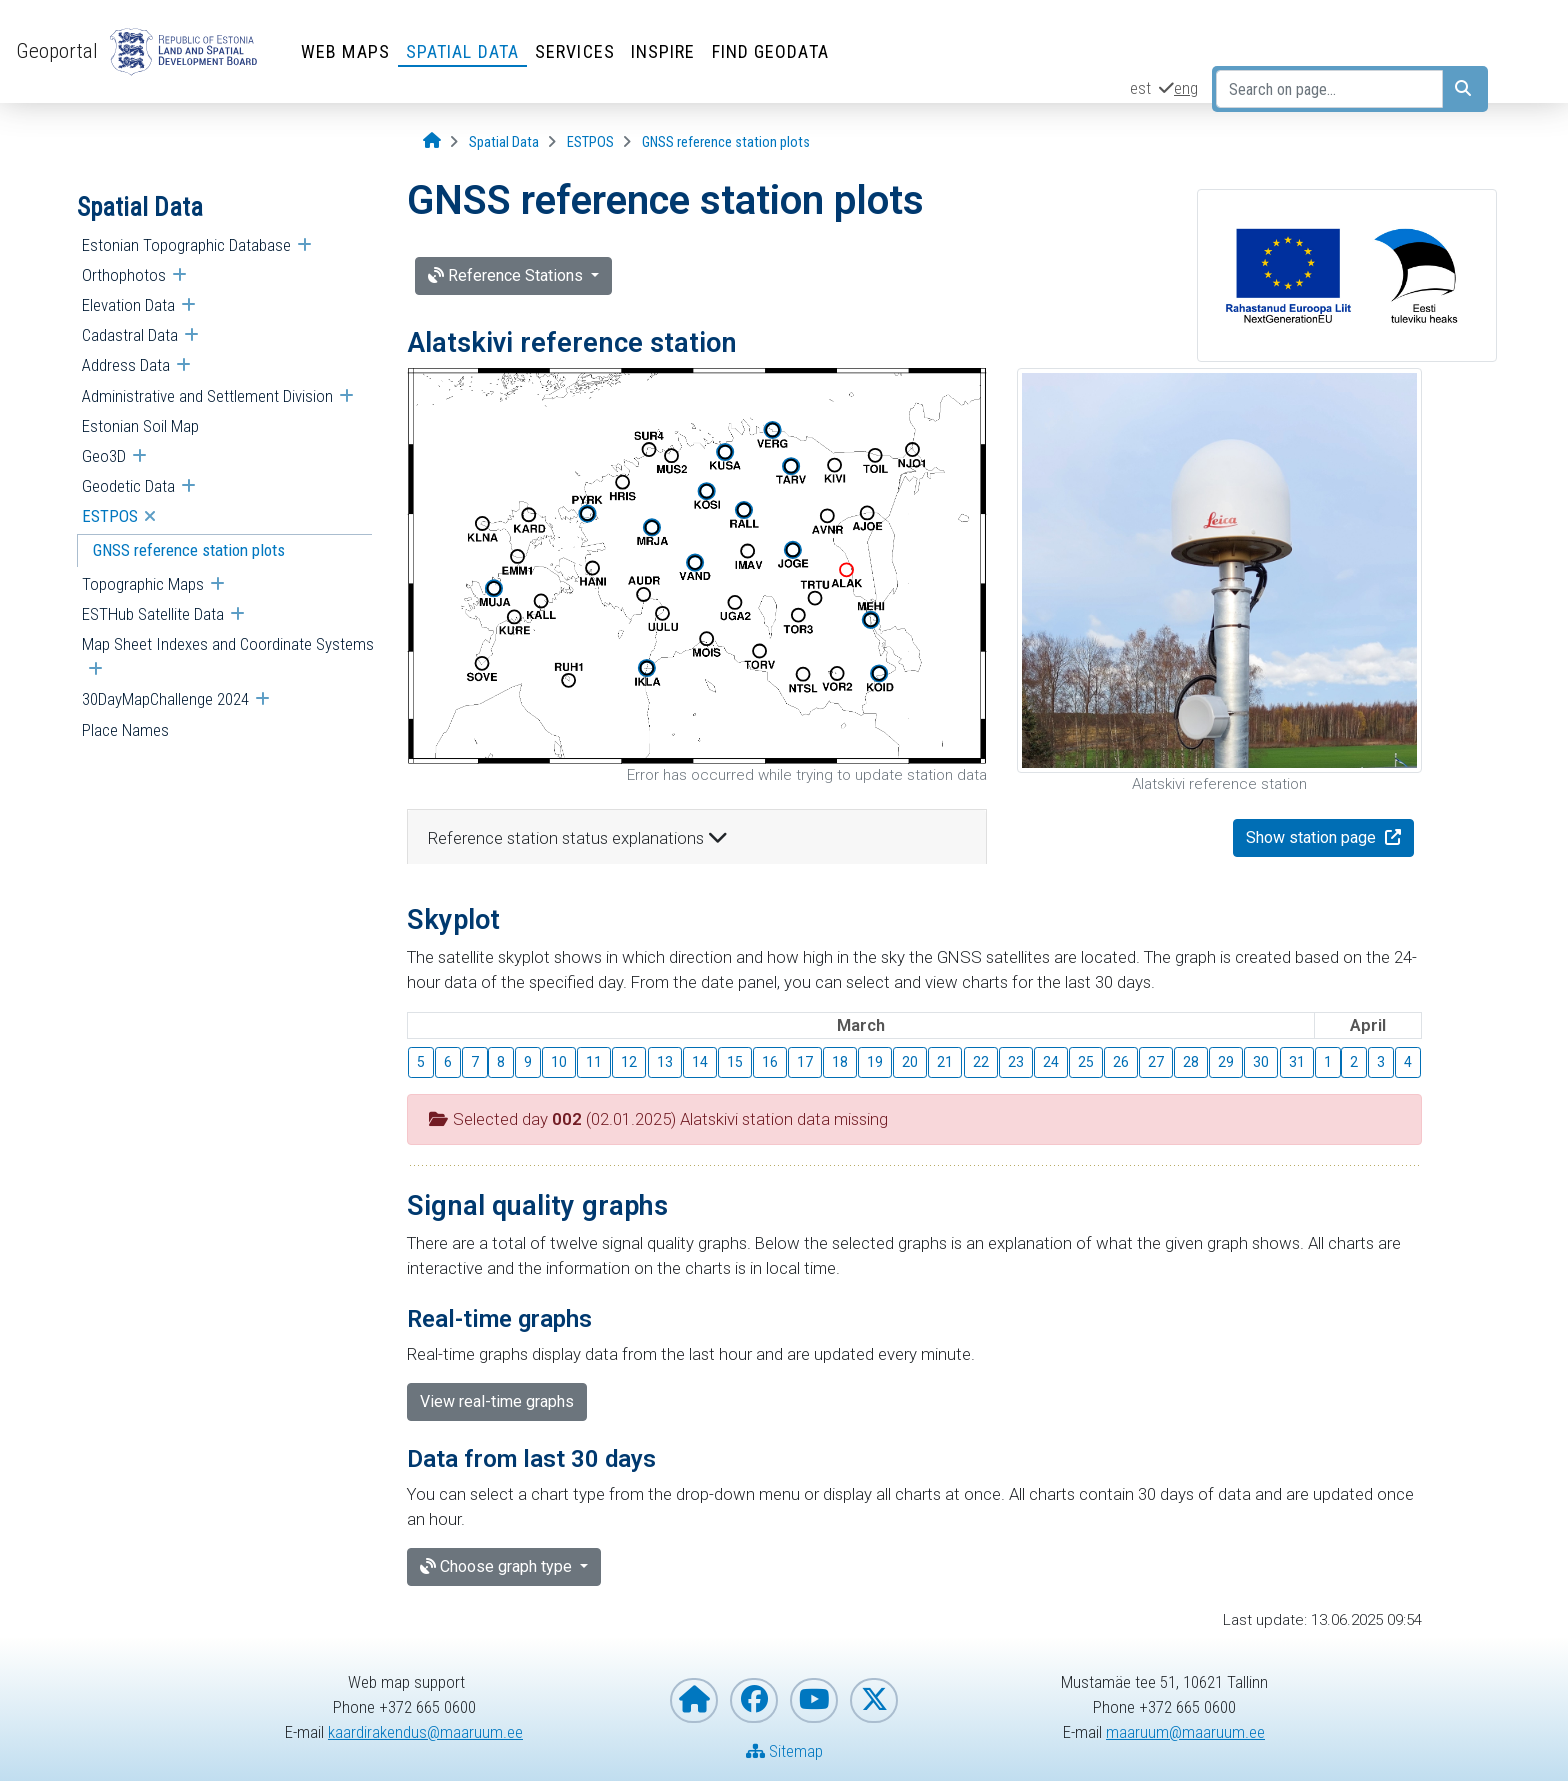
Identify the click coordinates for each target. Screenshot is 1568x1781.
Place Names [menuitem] (125, 730)
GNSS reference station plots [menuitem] (189, 550)
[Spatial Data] (504, 142)
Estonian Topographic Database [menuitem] (186, 245)
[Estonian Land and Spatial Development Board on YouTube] (814, 1700)
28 (1191, 1062)
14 (700, 1062)
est (1140, 88)
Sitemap (784, 1751)
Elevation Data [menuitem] (128, 305)
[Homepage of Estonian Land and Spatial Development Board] (694, 1700)
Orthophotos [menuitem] (124, 275)
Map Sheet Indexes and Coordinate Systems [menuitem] (228, 644)
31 (1297, 1062)
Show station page (1313, 837)
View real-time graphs (497, 1401)
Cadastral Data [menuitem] (130, 335)
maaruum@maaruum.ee (1185, 1732)
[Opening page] (432, 141)
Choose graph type (498, 1566)
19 (875, 1062)
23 (1016, 1062)
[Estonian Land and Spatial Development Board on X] (874, 1700)
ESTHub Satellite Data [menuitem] (153, 614)
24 (1051, 1062)
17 (805, 1062)
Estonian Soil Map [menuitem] (140, 426)
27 (1156, 1062)
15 (735, 1062)
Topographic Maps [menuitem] (143, 584)
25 (1086, 1062)
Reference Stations (507, 275)
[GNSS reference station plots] (726, 142)
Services (575, 51)
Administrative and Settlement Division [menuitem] (207, 396)
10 (559, 1062)
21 (945, 1062)
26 (1121, 1062)
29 (1226, 1062)
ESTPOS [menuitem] (110, 516)
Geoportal (57, 51)
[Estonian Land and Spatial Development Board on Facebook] (754, 1700)
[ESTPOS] (590, 142)
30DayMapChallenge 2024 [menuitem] (165, 699)
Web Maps (345, 51)
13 (665, 1062)
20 (910, 1062)
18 (840, 1062)
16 (770, 1062)
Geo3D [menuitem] (104, 456)
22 (981, 1062)
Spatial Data (462, 51)
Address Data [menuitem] (126, 365)
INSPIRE (663, 51)
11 (594, 1062)
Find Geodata (770, 51)
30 (1261, 1062)
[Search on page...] (1329, 89)
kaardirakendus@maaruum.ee (425, 1732)
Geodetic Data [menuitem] (128, 486)
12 (629, 1062)
